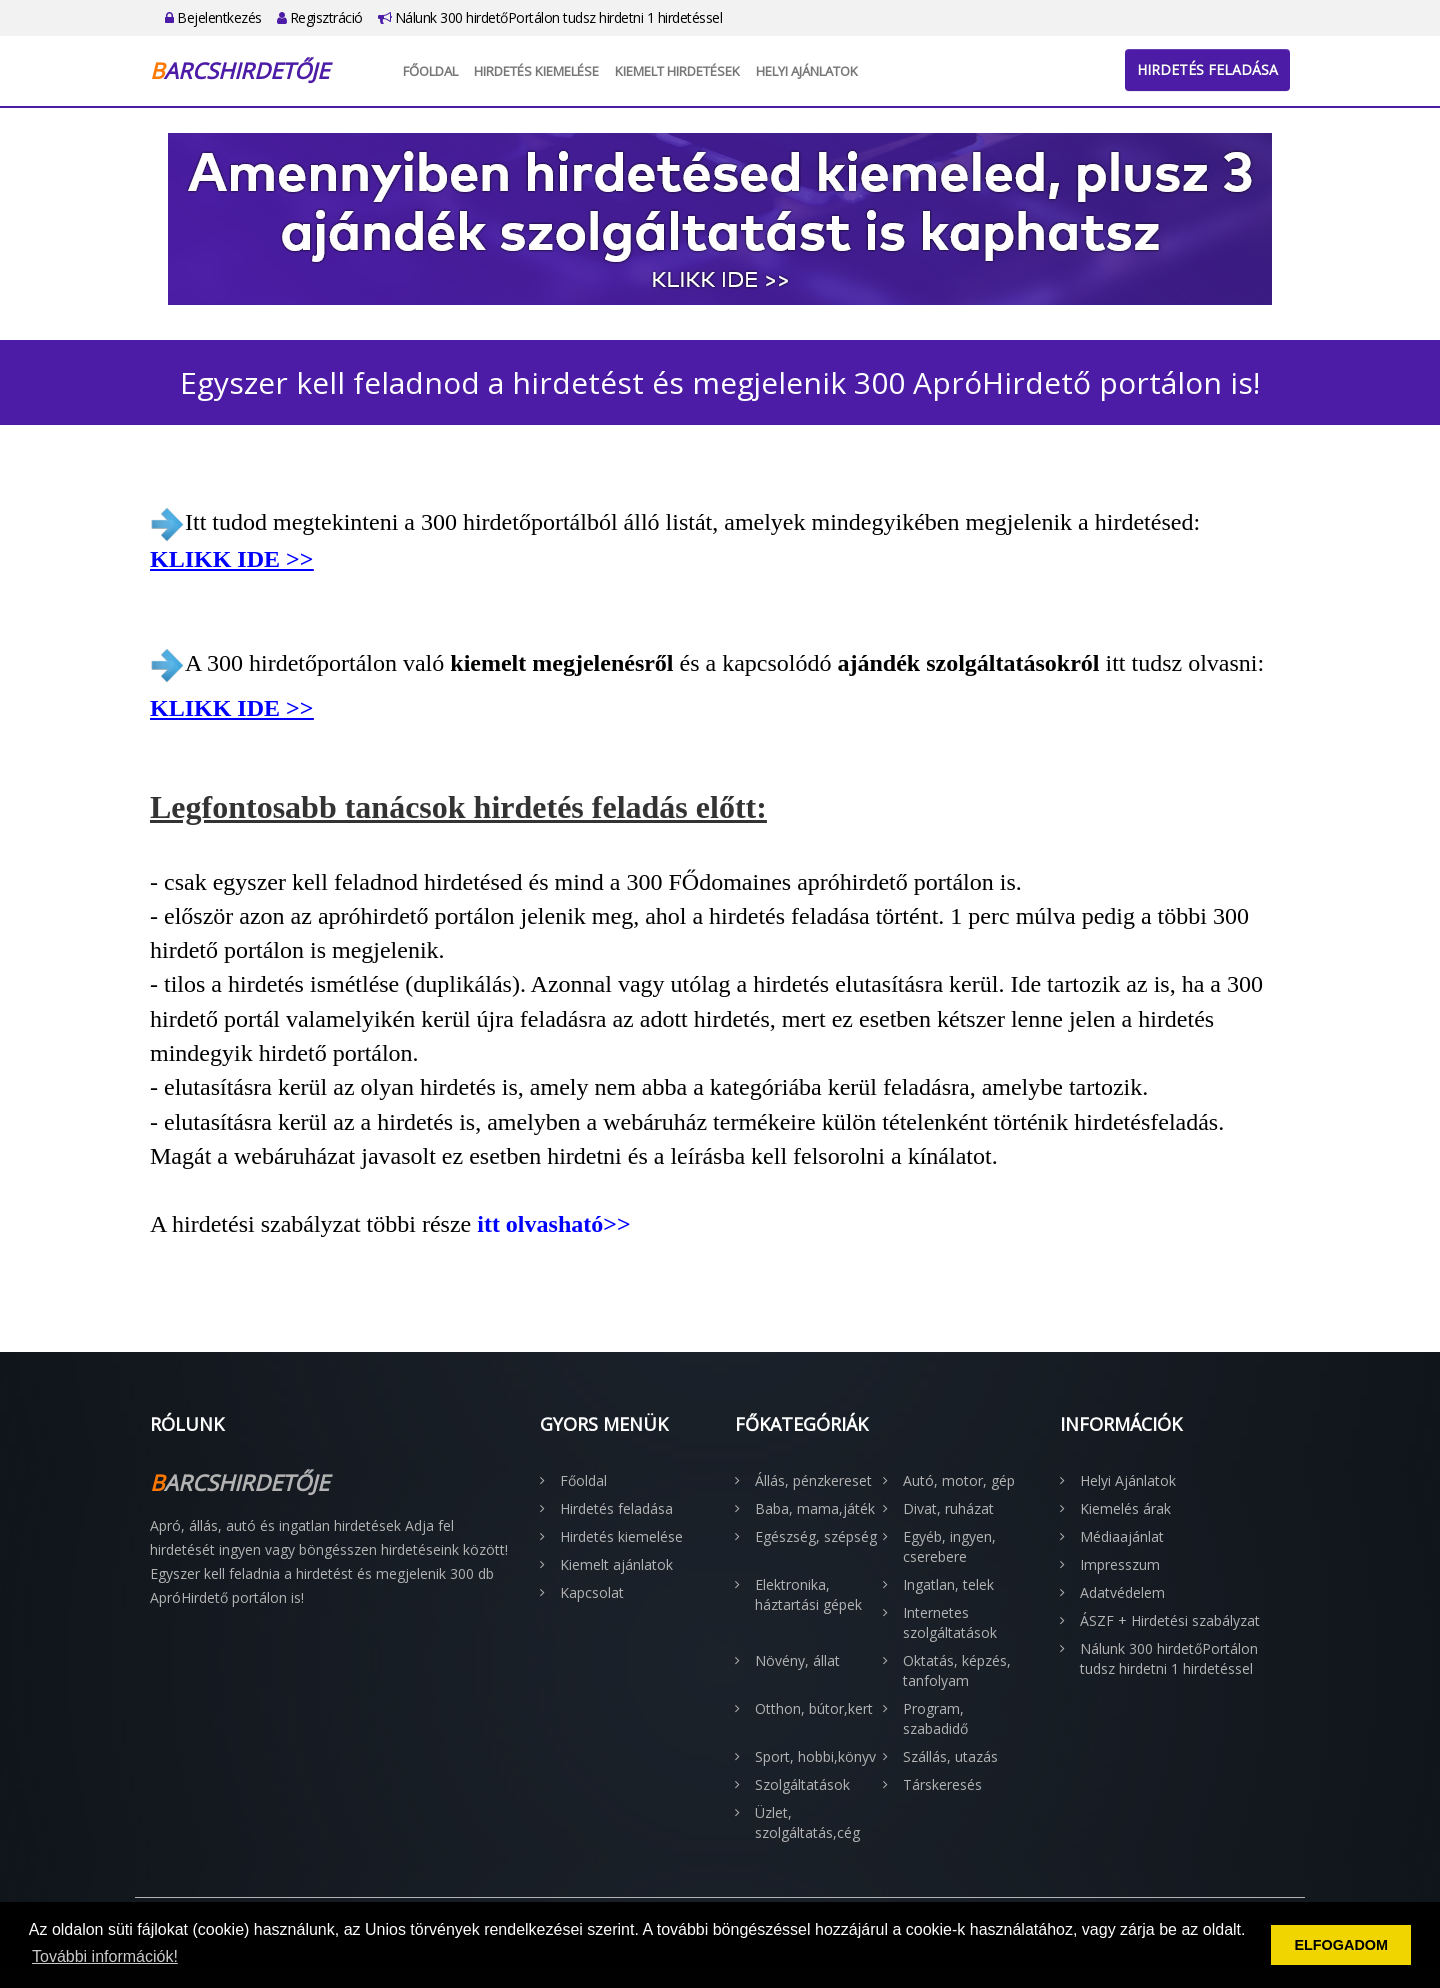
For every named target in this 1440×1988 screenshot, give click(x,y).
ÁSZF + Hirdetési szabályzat (1170, 1620)
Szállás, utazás (950, 1756)
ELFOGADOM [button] (1341, 1945)
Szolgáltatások (802, 1784)
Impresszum (1120, 1564)
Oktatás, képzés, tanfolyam (957, 1670)
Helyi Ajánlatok (807, 71)
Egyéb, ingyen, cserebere (949, 1546)
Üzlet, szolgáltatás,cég (807, 1822)
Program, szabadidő (935, 1718)
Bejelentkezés (213, 17)
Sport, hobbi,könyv (815, 1756)
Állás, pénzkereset (813, 1480)
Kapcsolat (592, 1592)
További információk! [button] (105, 1956)
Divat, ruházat (948, 1508)
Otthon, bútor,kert (814, 1708)
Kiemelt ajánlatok (616, 1564)
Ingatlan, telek (948, 1584)
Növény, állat (797, 1660)
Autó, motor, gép (959, 1480)
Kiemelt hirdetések (677, 71)
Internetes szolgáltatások (950, 1622)
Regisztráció (320, 17)
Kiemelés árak (1125, 1508)
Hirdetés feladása (1207, 69)
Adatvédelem (1122, 1592)
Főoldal (430, 71)
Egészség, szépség (816, 1536)
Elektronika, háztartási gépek (808, 1594)
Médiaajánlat (1122, 1536)
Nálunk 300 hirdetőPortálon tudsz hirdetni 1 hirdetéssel (550, 17)
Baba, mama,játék (815, 1508)
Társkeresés (942, 1784)
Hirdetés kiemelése (536, 71)
